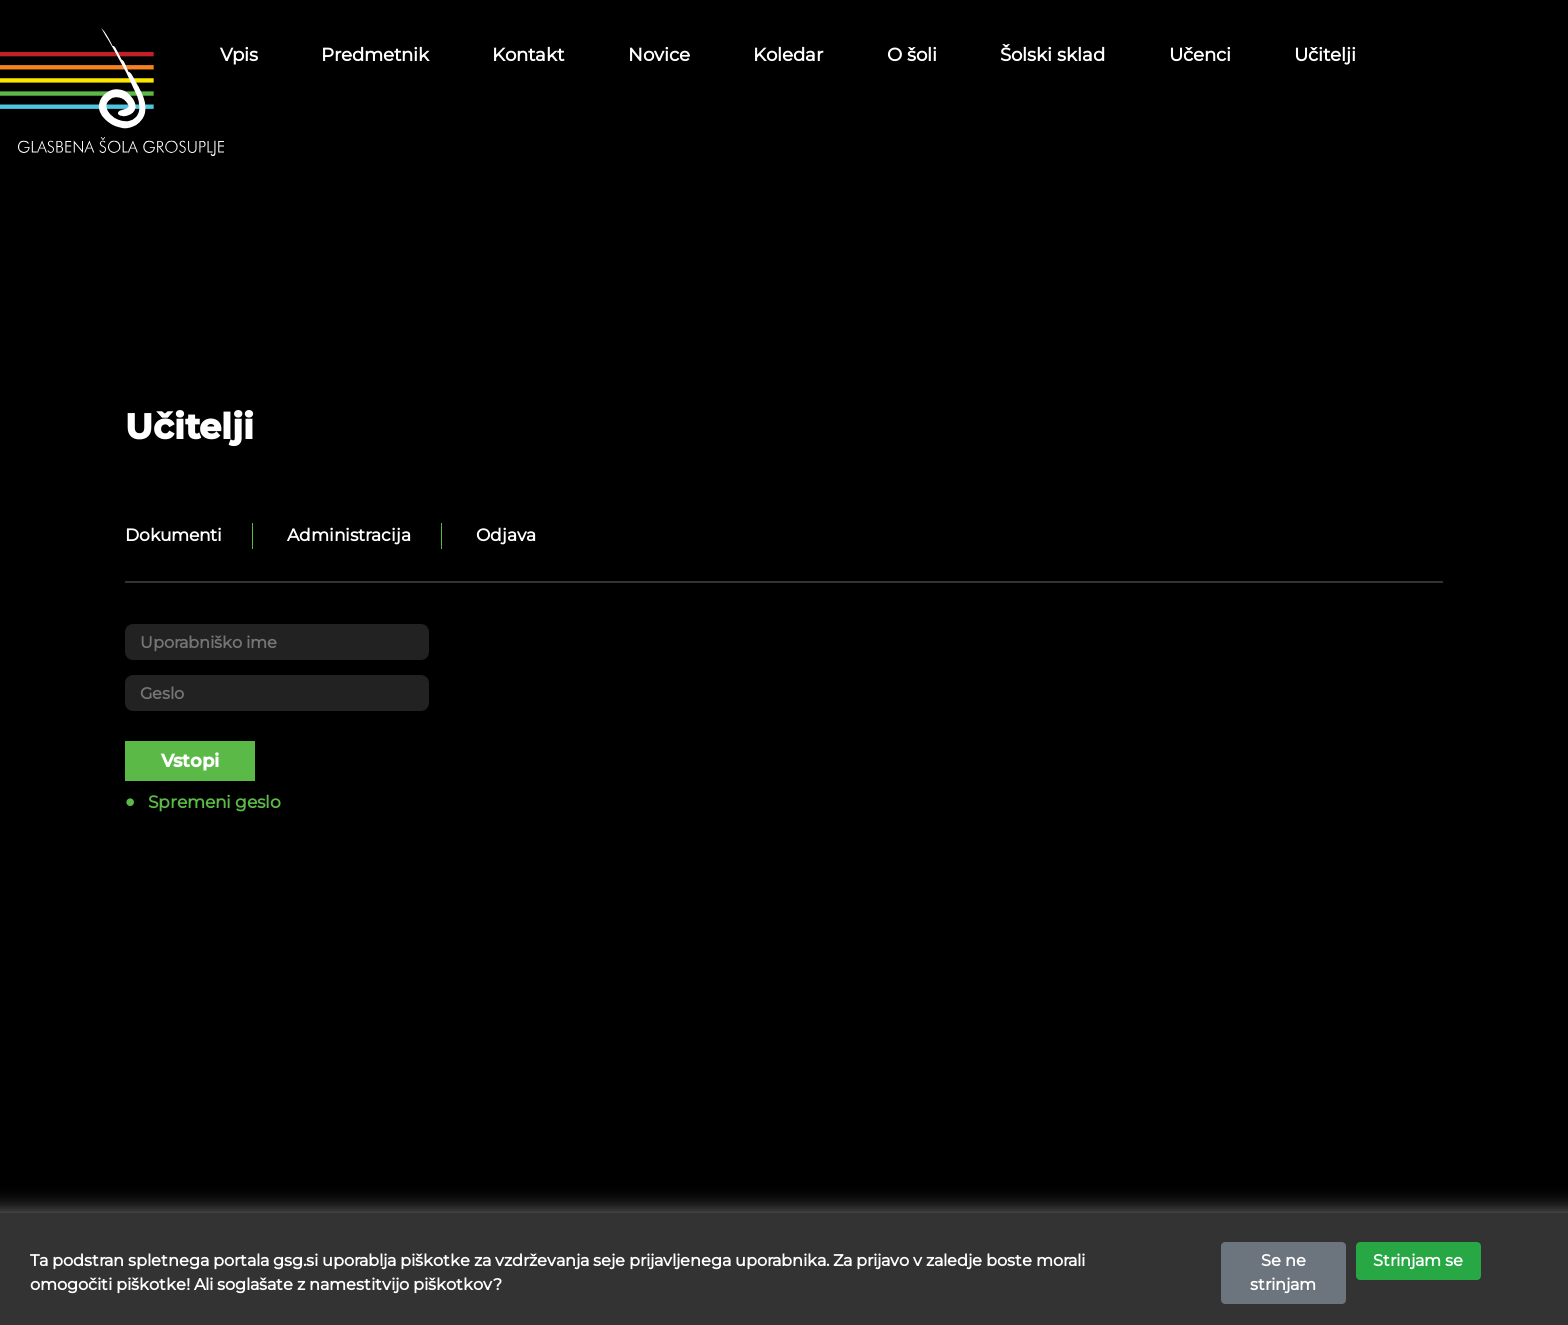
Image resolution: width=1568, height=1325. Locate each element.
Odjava (506, 535)
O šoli (912, 55)
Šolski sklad (1052, 55)
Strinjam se (1418, 1271)
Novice (659, 55)
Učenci (1200, 55)
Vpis (239, 55)
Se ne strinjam (1283, 1283)
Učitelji (1325, 55)
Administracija (349, 535)
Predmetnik (375, 55)
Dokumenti (173, 535)
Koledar (788, 55)
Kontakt (528, 55)
